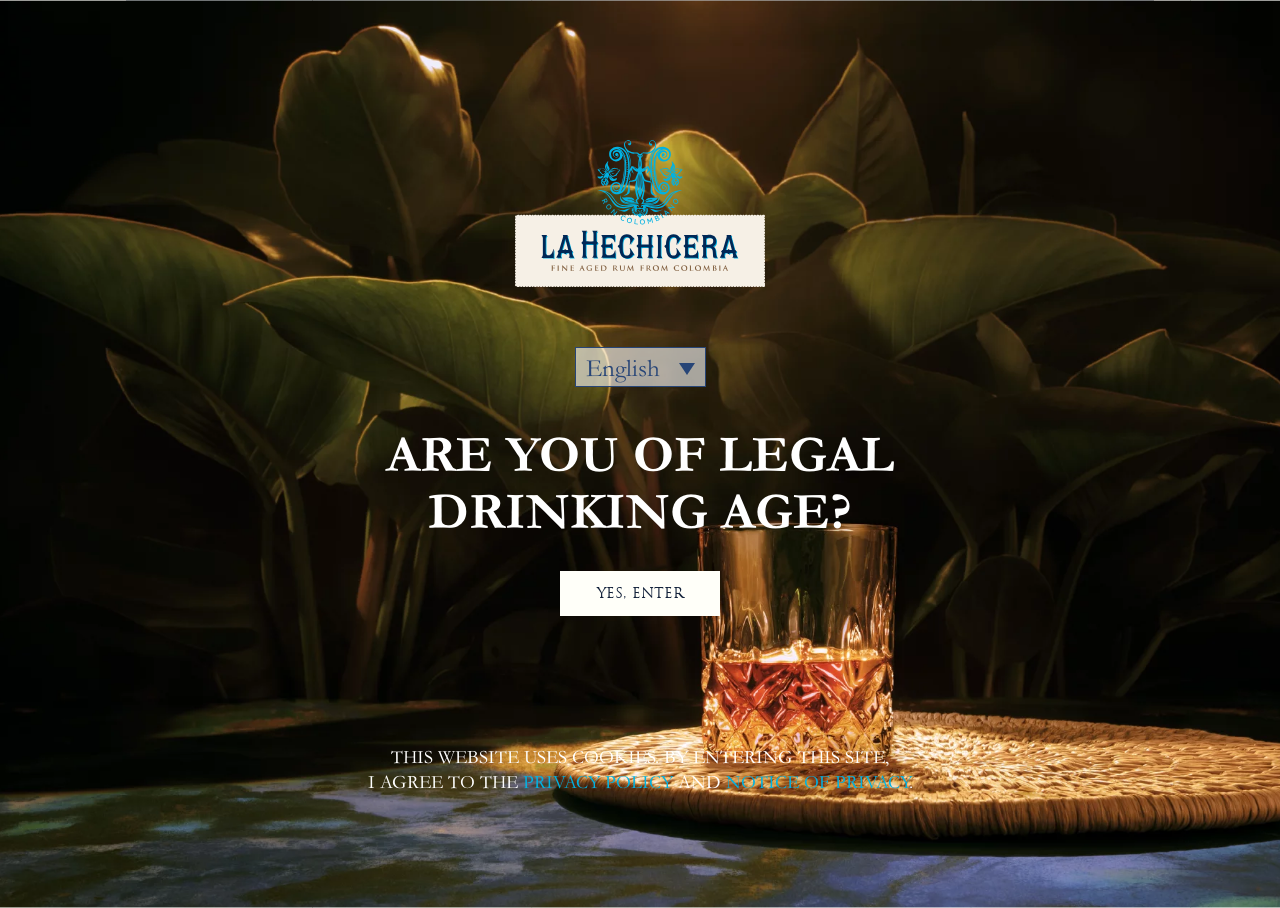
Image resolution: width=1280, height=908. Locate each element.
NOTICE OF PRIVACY (817, 782)
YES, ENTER (640, 593)
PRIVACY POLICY (598, 782)
